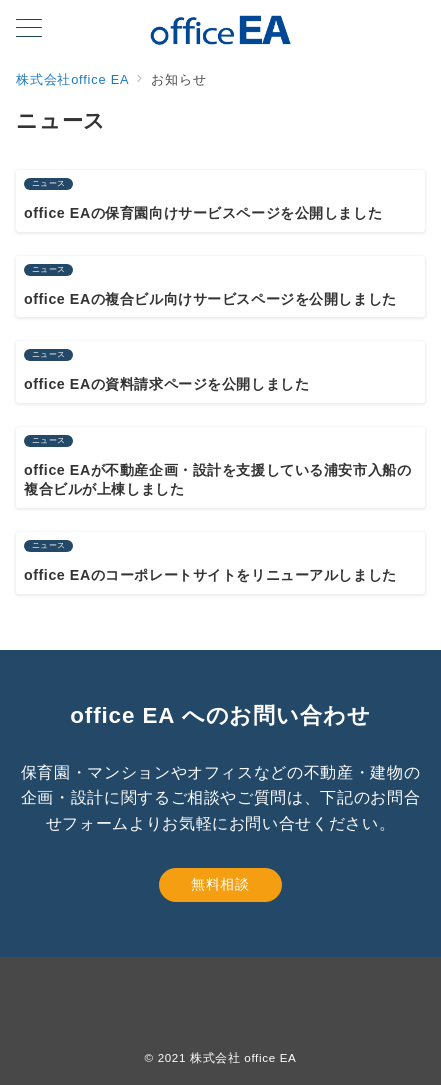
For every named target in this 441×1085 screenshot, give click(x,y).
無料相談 (220, 884)
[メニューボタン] (29, 30)
